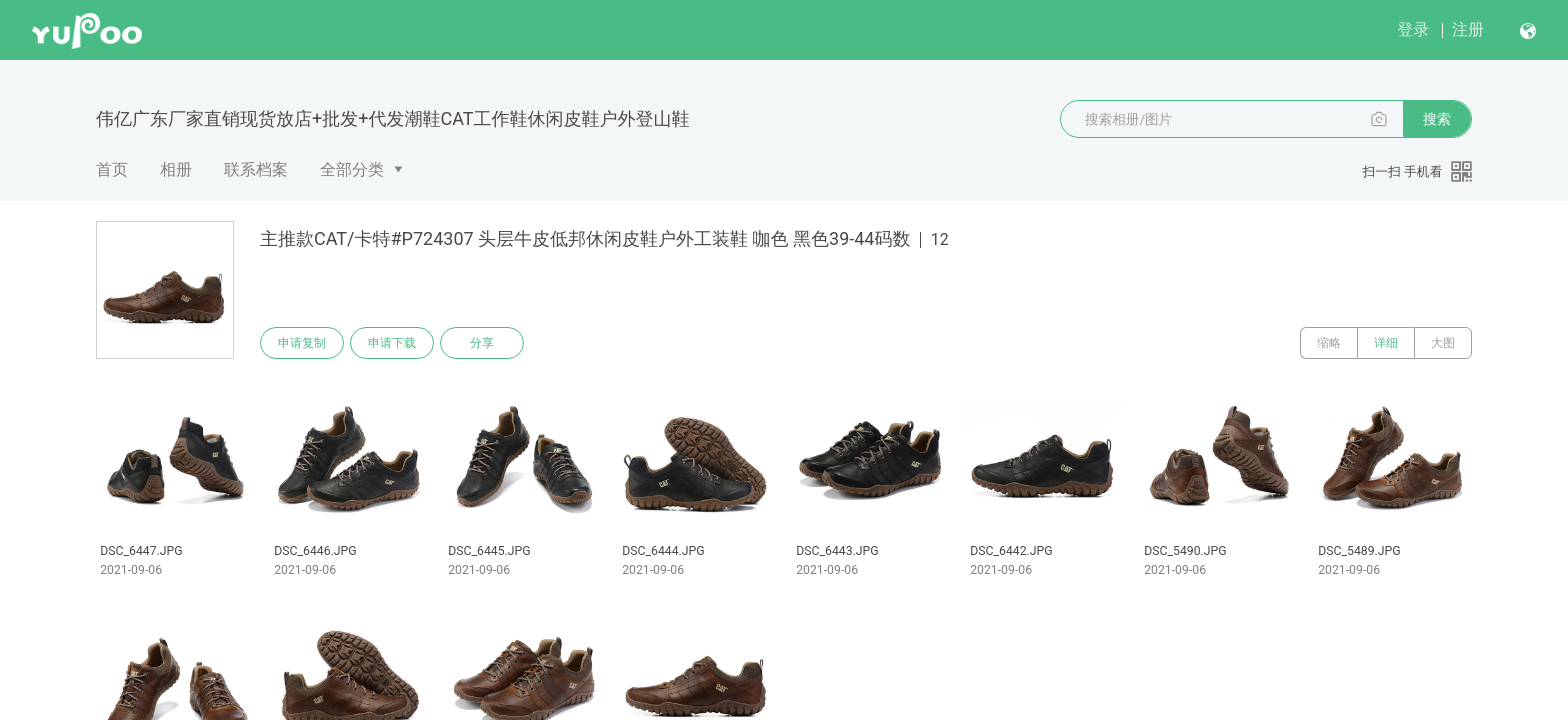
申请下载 (392, 343)
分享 (482, 343)
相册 (176, 169)
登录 (1413, 29)
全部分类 (352, 169)
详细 (1386, 343)
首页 (112, 169)
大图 (1443, 343)
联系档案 (256, 169)
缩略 (1329, 343)
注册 (1468, 29)
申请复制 (302, 343)
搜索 (1437, 119)
